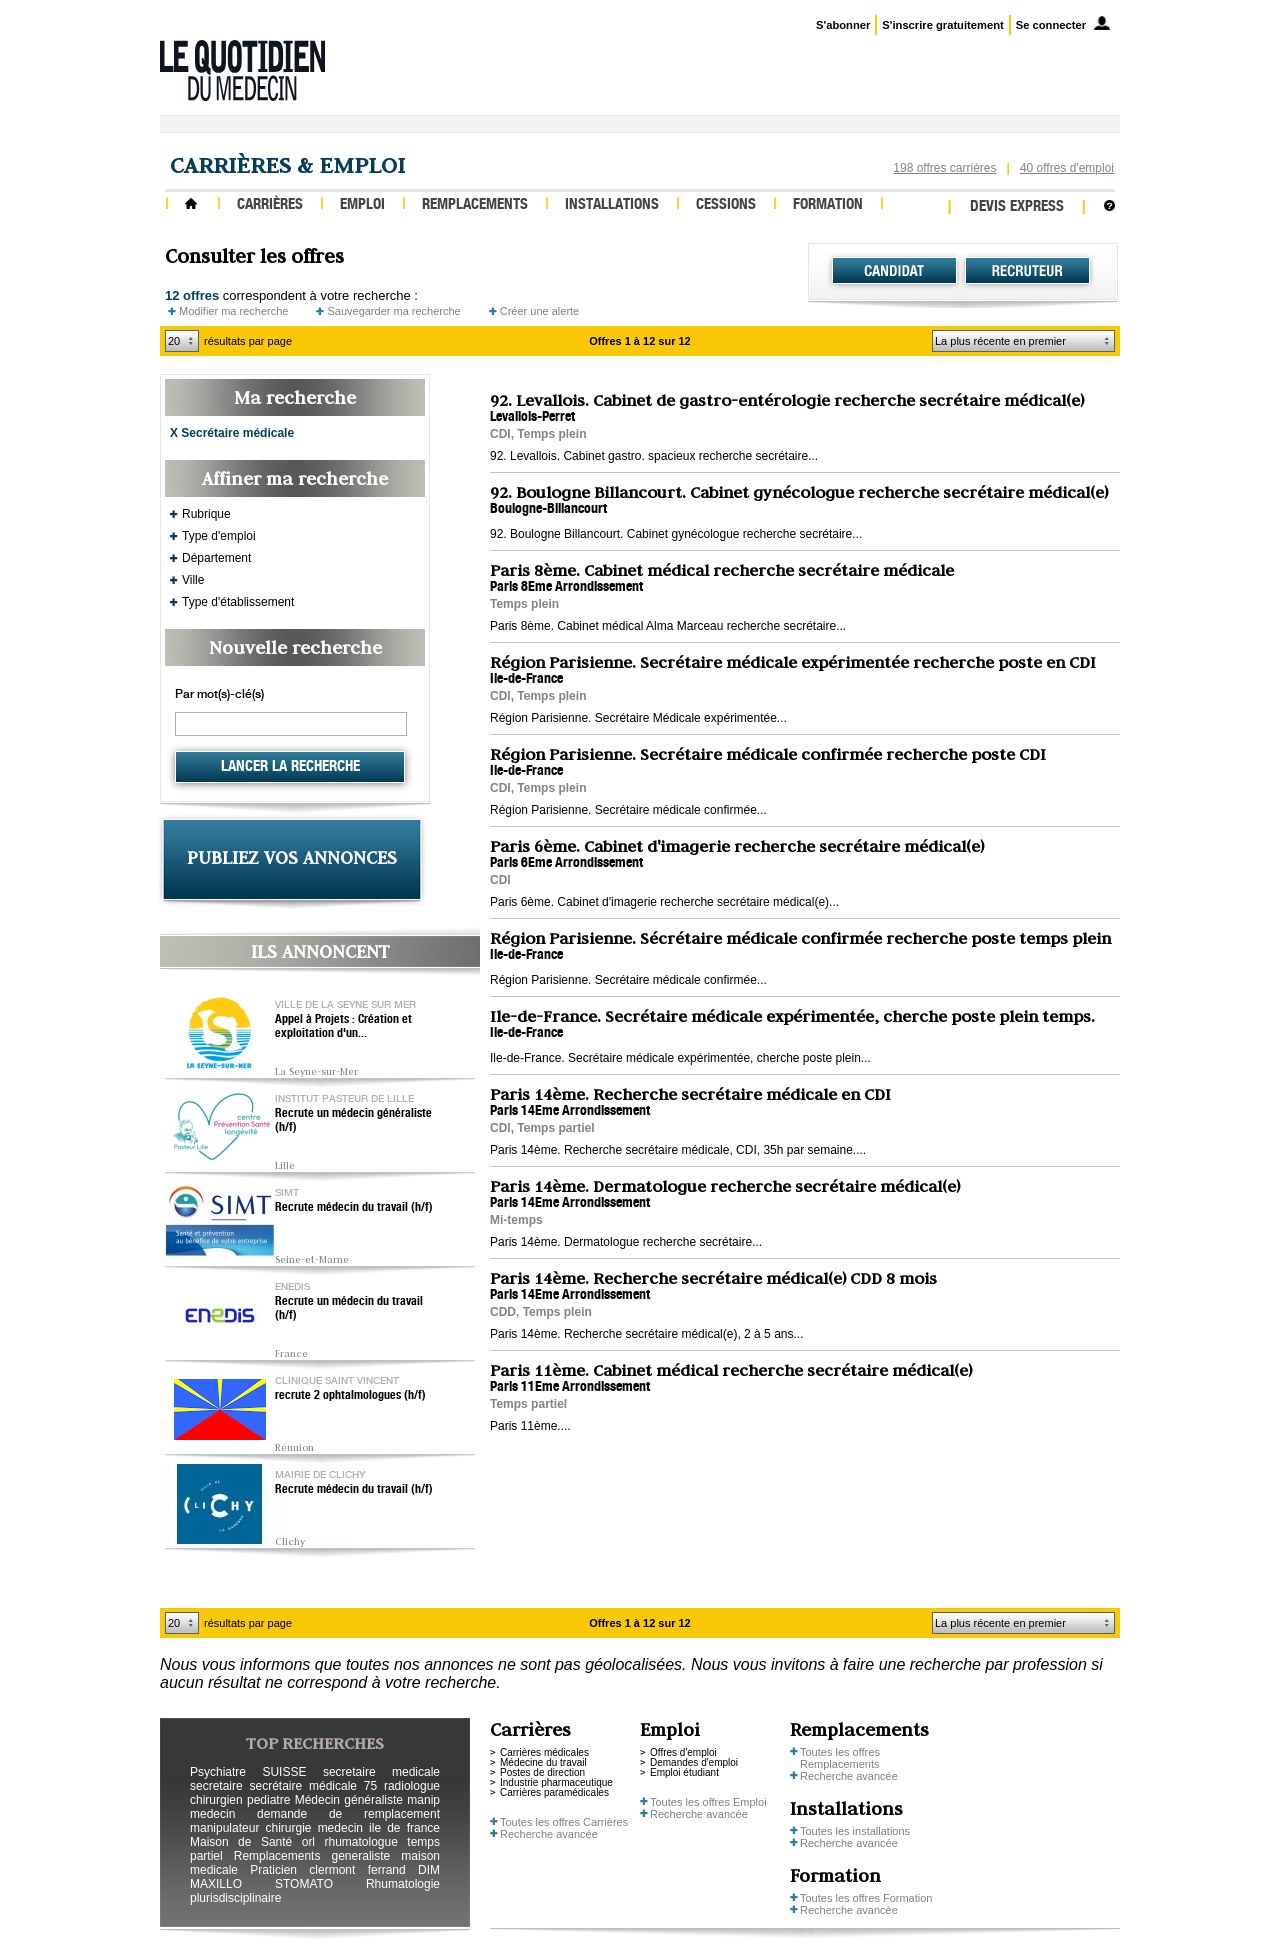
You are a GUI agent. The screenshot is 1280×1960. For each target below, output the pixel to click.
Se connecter (1051, 25)
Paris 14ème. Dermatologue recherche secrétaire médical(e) (725, 1186)
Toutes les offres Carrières (564, 1822)
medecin (212, 1814)
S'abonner (843, 25)
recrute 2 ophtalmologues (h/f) (350, 1396)
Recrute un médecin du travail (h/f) (349, 1309)
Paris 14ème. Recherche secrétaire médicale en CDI (690, 1094)
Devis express (1017, 207)
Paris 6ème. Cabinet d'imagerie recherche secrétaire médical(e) (737, 846)
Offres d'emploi (683, 1752)
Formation (828, 205)
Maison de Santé (241, 1842)
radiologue (412, 1786)
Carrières (270, 205)
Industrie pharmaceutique (556, 1782)
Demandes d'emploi (694, 1762)
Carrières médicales (544, 1752)
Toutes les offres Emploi (708, 1802)
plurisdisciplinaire (235, 1898)
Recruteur (1027, 271)
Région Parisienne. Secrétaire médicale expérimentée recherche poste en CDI (793, 662)
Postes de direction (542, 1772)
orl (308, 1842)
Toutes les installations (855, 1831)
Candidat (894, 271)
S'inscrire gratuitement (942, 25)
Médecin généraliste (349, 1800)
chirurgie (288, 1828)
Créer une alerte (540, 311)
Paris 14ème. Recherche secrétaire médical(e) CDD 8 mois (713, 1278)
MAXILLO (216, 1884)
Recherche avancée (549, 1834)
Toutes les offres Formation (866, 1898)
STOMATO (304, 1884)
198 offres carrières (944, 168)
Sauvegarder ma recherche (393, 311)
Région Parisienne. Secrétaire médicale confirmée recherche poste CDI (768, 754)
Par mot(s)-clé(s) (219, 695)
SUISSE (284, 1772)
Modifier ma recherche (233, 311)
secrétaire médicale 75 (313, 1786)
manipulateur (224, 1828)
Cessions (726, 205)
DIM (429, 1870)
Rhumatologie (403, 1884)
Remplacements (475, 205)
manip (423, 1800)
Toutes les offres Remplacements (840, 1758)
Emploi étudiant (684, 1772)
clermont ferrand (357, 1870)
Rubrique (206, 514)
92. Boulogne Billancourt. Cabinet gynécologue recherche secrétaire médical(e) (799, 492)
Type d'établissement (238, 602)
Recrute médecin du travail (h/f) (354, 1208)
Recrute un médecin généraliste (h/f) (353, 1121)
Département (216, 558)
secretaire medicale (381, 1772)
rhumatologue (360, 1842)
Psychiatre (218, 1772)
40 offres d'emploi (1067, 168)
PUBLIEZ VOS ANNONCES (292, 857)
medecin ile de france (379, 1828)
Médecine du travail (543, 1762)
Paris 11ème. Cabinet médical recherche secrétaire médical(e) (731, 1370)
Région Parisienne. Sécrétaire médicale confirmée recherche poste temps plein (800, 938)
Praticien (273, 1870)
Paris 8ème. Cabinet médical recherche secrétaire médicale (722, 570)
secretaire (216, 1786)
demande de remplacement (348, 1814)
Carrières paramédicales (554, 1792)
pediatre (268, 1800)
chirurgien (216, 1800)
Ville (193, 580)
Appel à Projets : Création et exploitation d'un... (343, 1027)
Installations (612, 205)
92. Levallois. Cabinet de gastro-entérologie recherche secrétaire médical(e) (787, 400)
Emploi (362, 205)
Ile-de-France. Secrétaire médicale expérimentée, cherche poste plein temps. (792, 1016)
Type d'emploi (219, 536)
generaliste (361, 1856)
